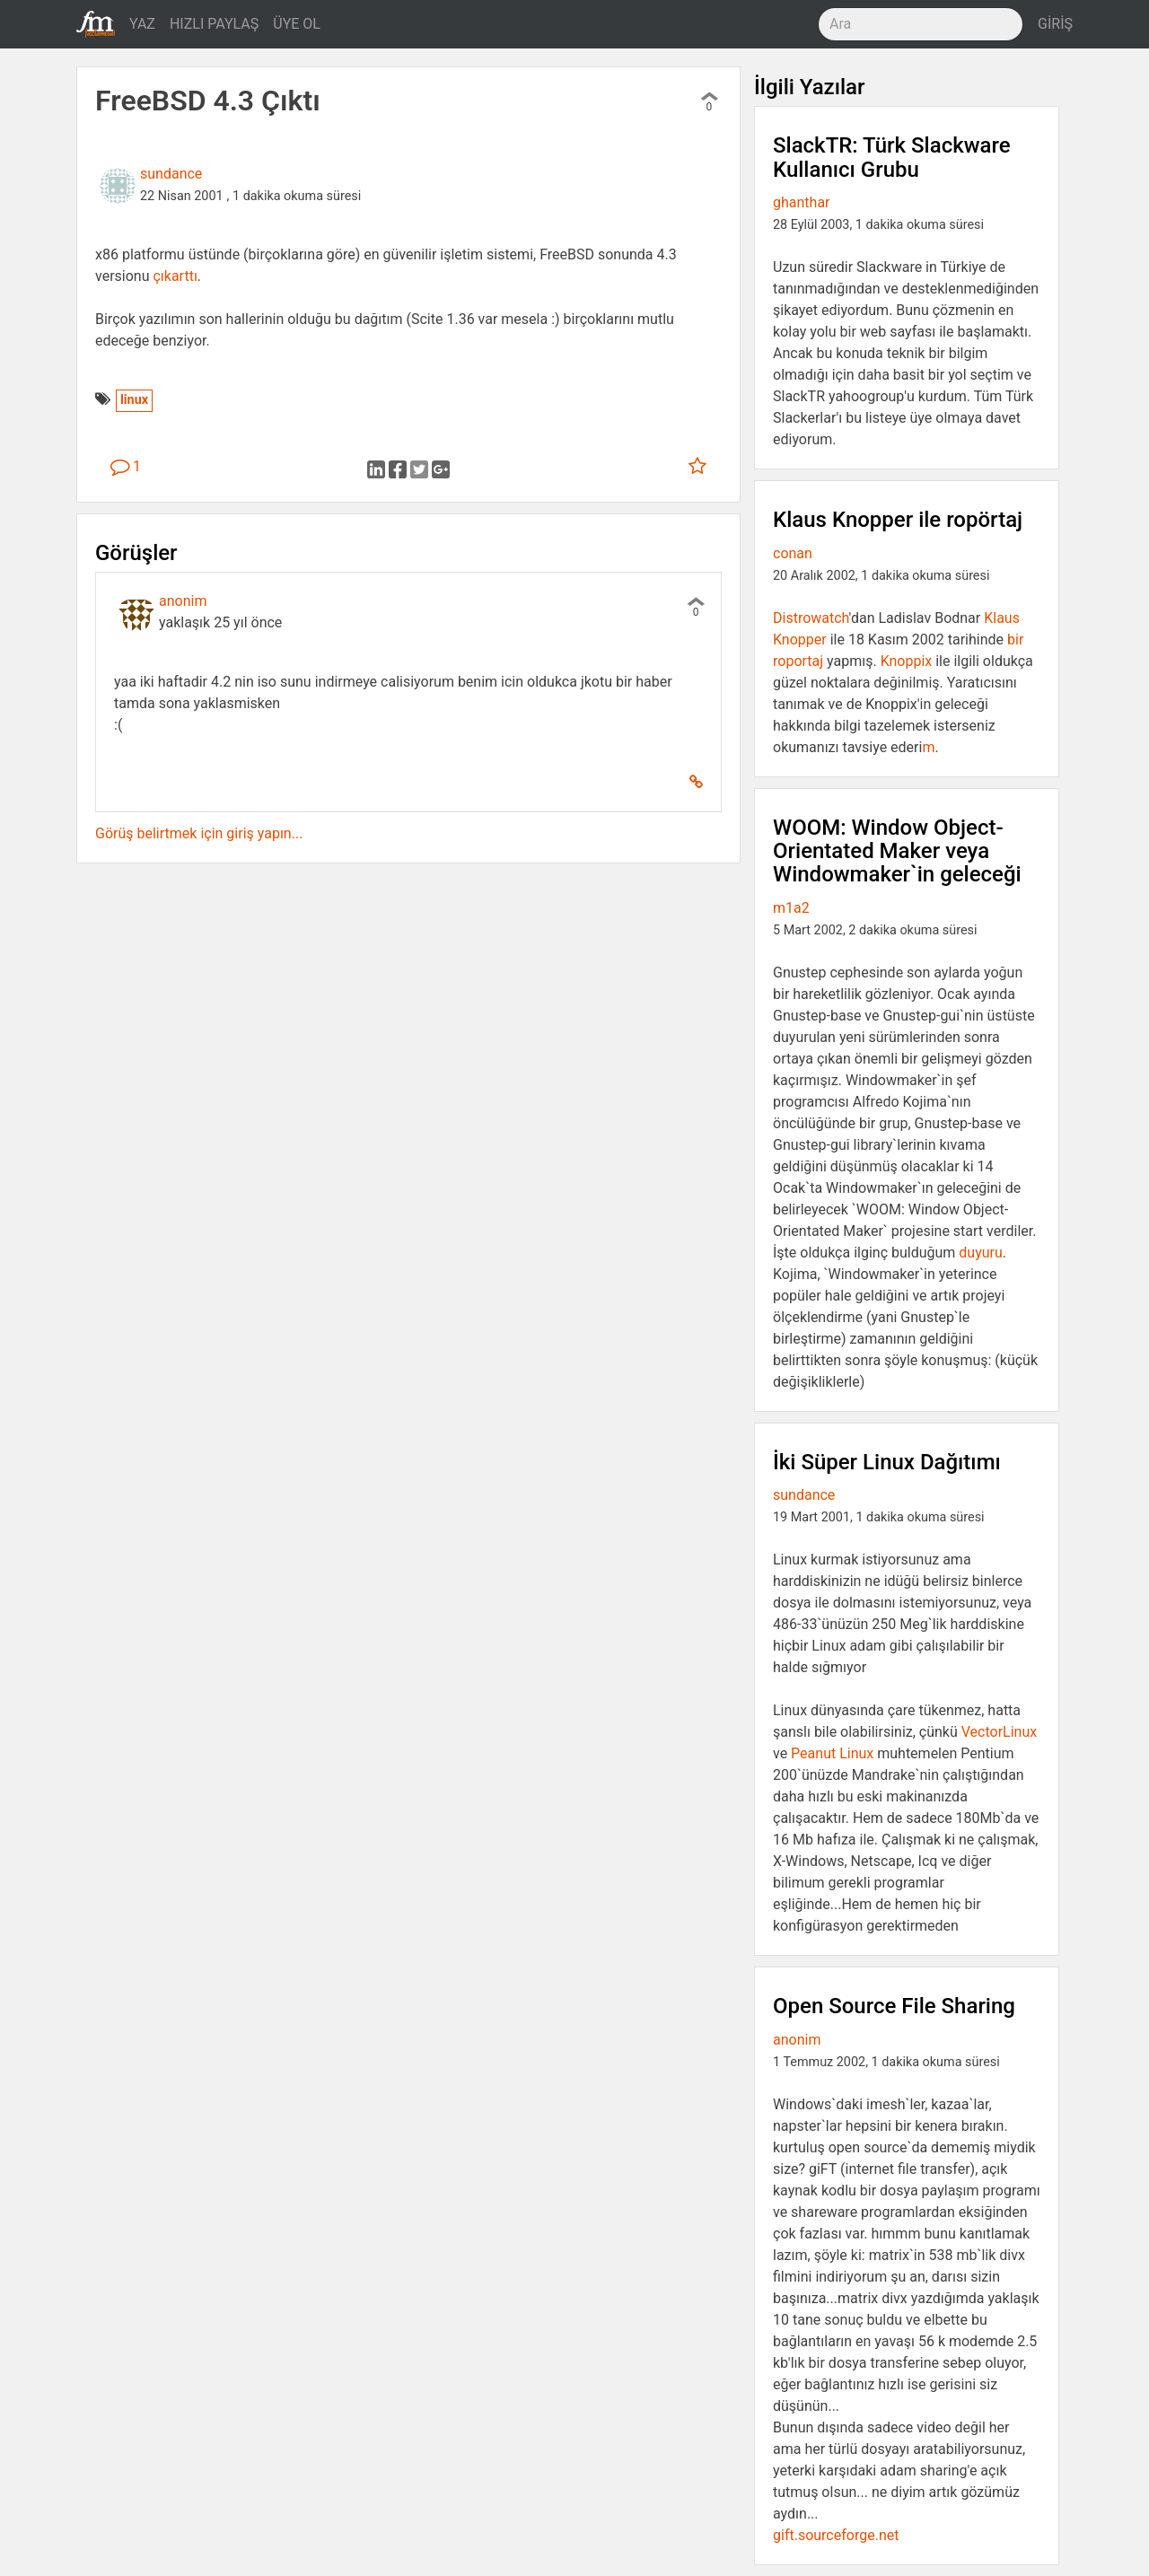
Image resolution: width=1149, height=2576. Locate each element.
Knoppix (907, 661)
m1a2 (791, 907)
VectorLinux (999, 1731)
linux (134, 399)
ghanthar (801, 202)
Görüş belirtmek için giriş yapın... (199, 833)
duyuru (980, 1252)
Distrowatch (811, 617)
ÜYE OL (296, 23)
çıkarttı (175, 276)
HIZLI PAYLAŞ (214, 23)
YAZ (142, 23)
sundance (171, 173)
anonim (182, 600)
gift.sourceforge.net (836, 2535)
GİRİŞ (1055, 23)
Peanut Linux (832, 1753)
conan (792, 553)
